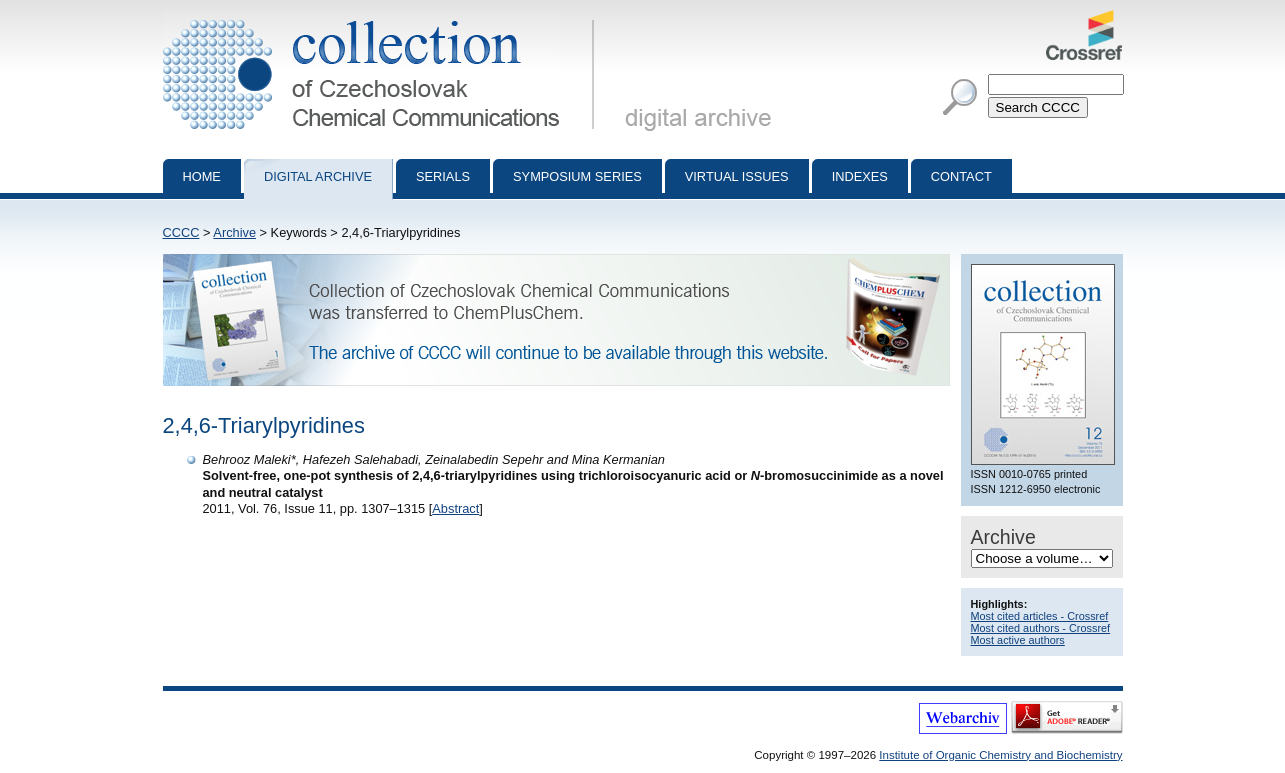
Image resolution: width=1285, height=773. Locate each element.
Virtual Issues (737, 176)
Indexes (860, 176)
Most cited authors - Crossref (1041, 628)
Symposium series (577, 176)
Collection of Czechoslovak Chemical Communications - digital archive (382, 18)
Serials (443, 176)
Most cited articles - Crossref (1040, 616)
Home (202, 176)
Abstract (455, 508)
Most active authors (1018, 640)
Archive (234, 232)
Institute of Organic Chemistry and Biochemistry (1000, 755)
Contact (961, 176)
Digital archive (318, 176)
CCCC (181, 232)
